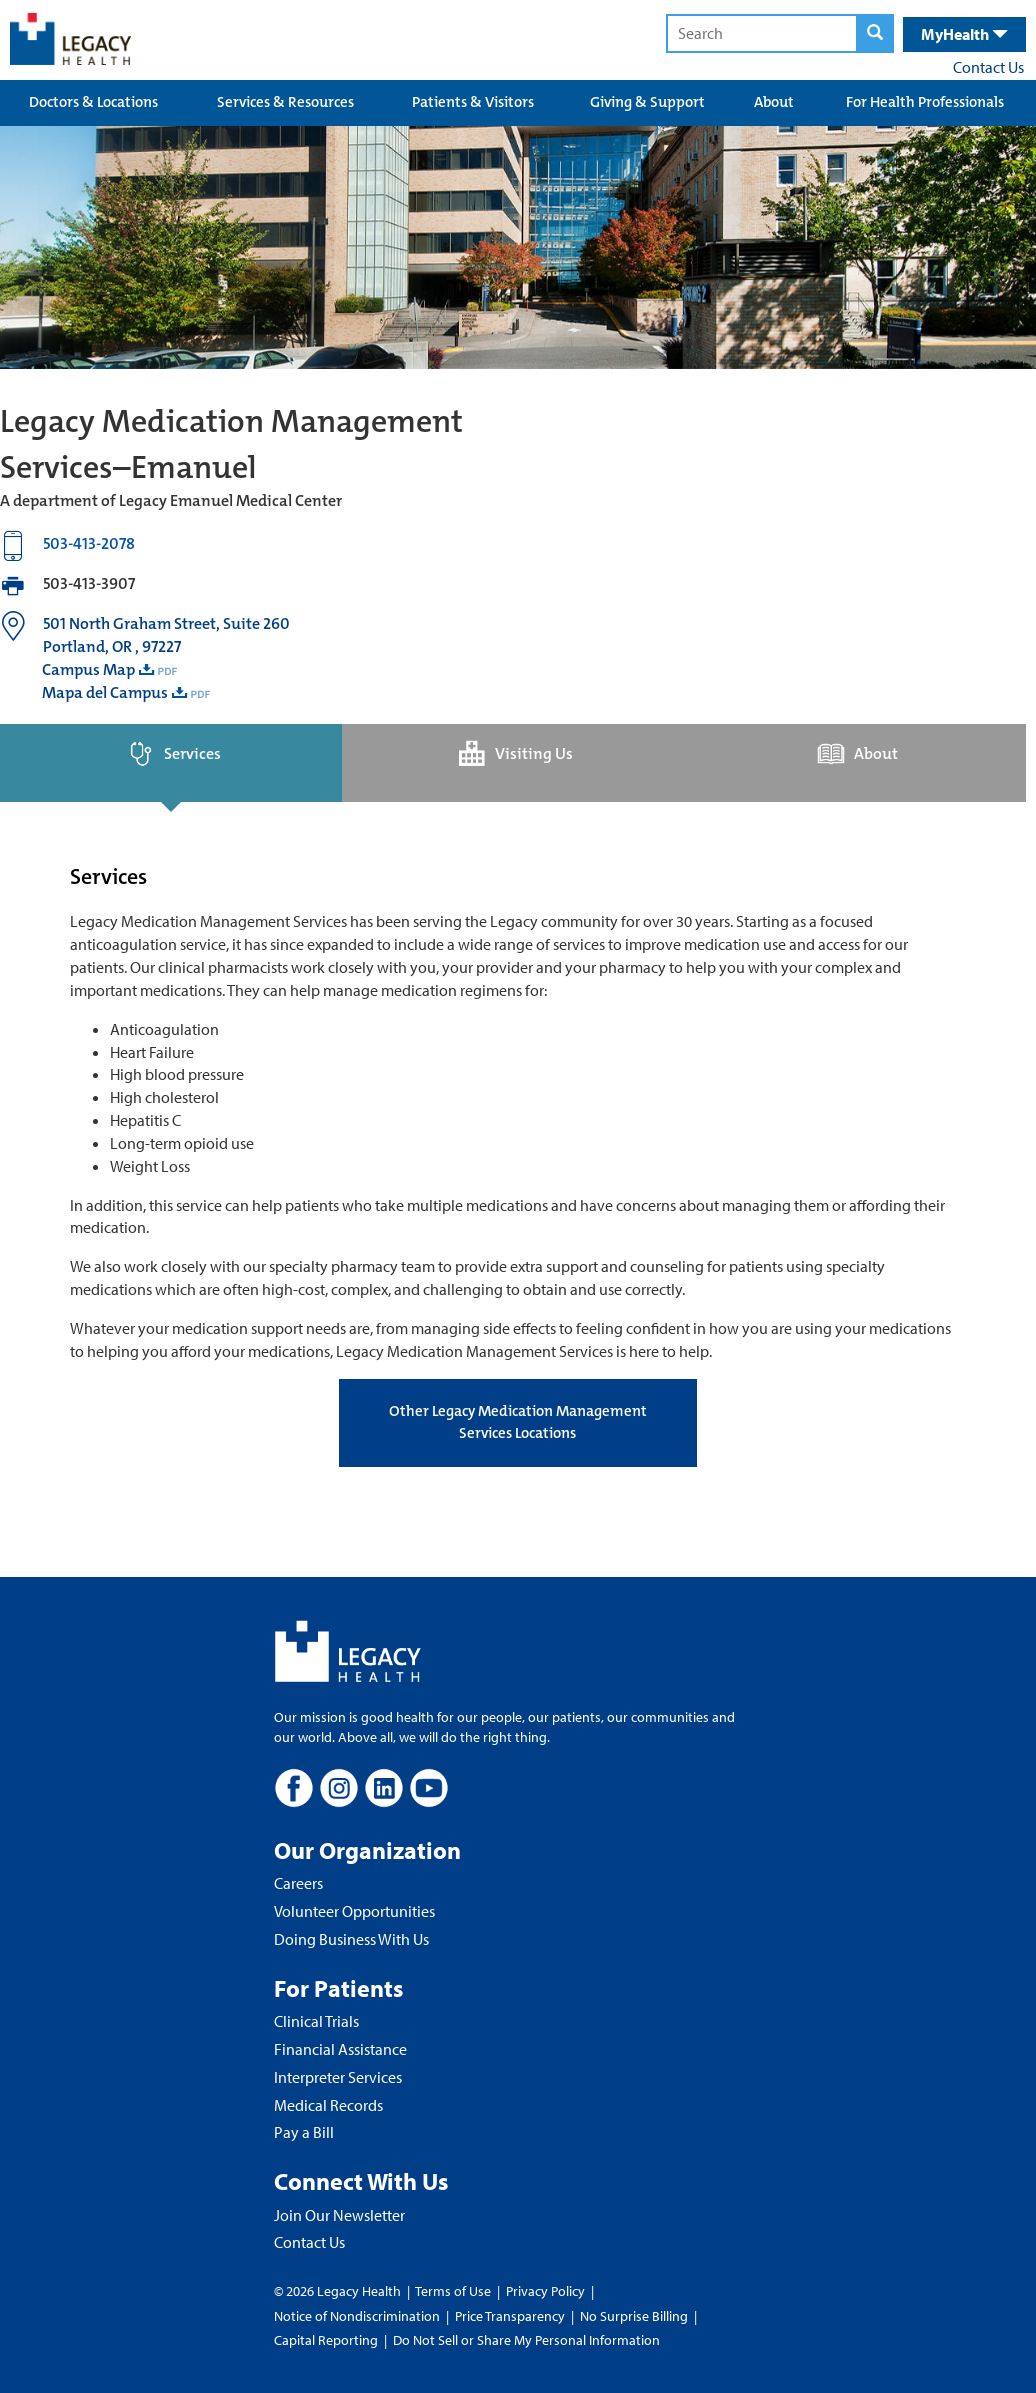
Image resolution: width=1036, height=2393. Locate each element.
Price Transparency (510, 2316)
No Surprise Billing (634, 2316)
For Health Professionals (925, 102)
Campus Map (88, 669)
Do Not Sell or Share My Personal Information (526, 2340)
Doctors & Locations (93, 102)
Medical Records (328, 2105)
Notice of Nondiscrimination (357, 2316)
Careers (298, 1883)
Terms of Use (454, 2291)
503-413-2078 (89, 543)
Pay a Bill (304, 2132)
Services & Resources (285, 102)
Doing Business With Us (351, 1939)
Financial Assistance (340, 2049)
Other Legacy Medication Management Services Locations (518, 1421)
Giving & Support (647, 102)
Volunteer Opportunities (354, 1911)
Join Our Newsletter (339, 2215)
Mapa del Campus (105, 692)
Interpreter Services (338, 2077)
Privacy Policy (545, 2291)
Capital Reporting (326, 2340)
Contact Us (988, 67)
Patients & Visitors (473, 102)
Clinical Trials (316, 2021)
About (774, 102)
